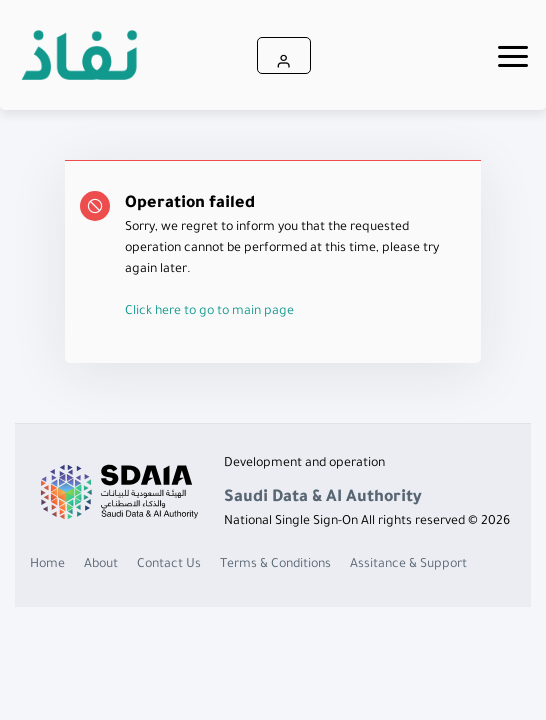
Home (47, 565)
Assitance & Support (408, 565)
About (101, 565)
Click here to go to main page (209, 312)
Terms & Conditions (275, 565)
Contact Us (169, 565)
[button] (284, 55)
